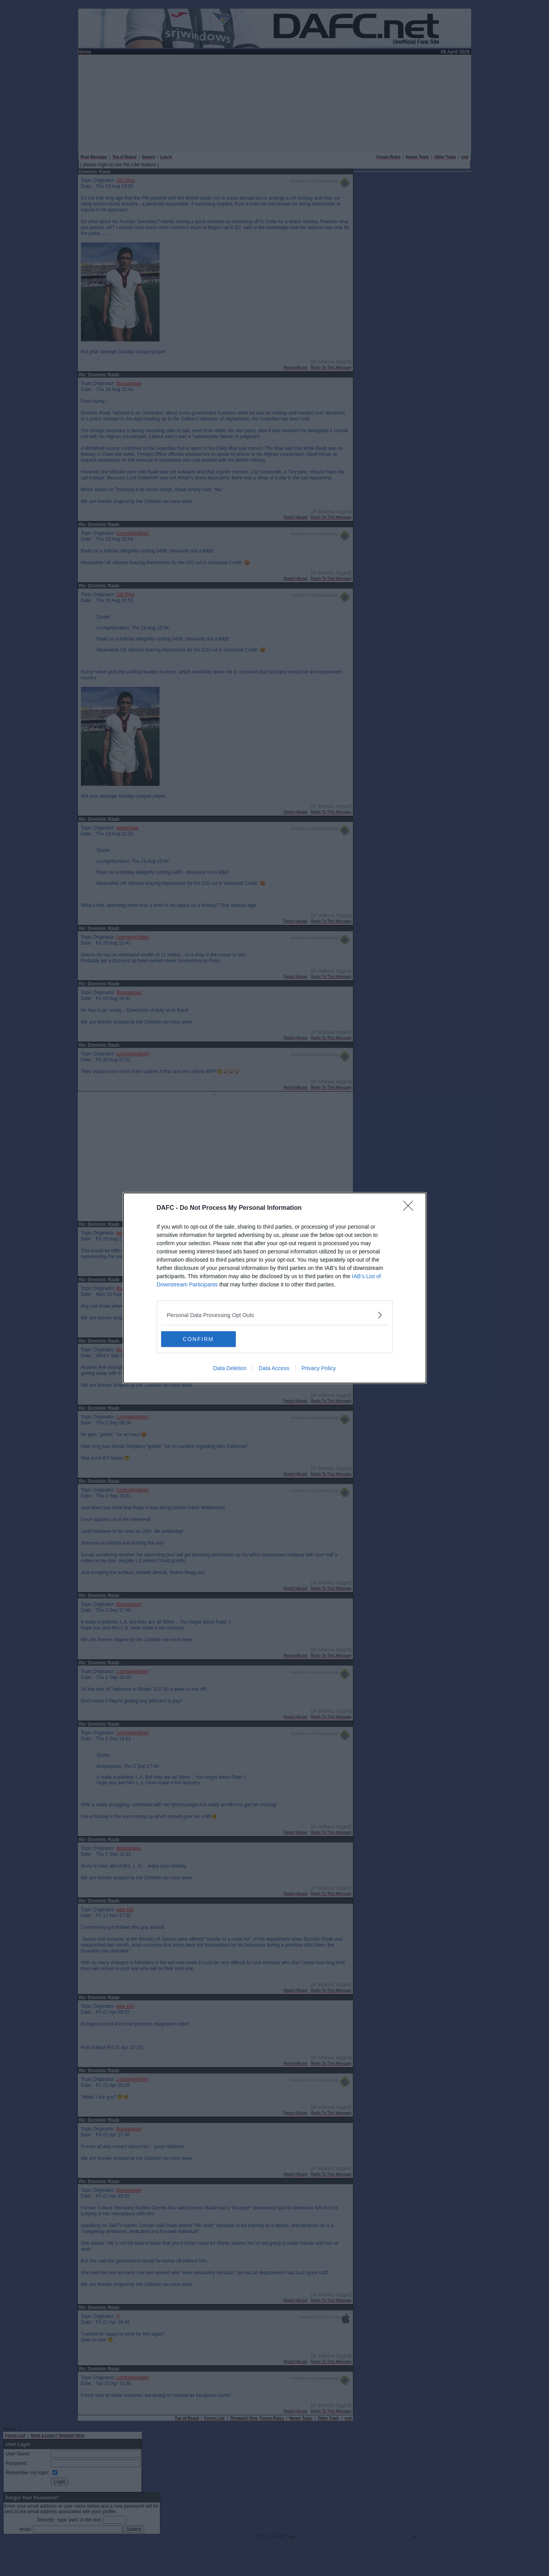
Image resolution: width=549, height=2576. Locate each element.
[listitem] (274, 1315)
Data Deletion (230, 1368)
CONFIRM (198, 1339)
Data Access (274, 1368)
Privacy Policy (318, 1368)
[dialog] (274, 1288)
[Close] (410, 1208)
